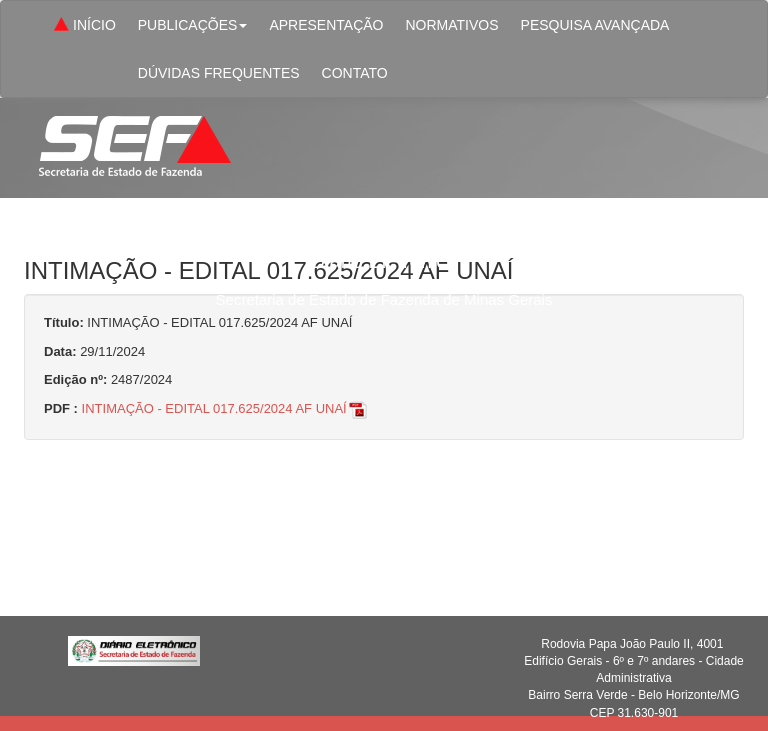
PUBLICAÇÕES (193, 25)
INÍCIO (83, 26)
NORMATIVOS (451, 25)
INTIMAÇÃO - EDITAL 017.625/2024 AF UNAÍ (225, 408)
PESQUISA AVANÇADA (595, 25)
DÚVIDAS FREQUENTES (219, 73)
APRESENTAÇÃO (326, 25)
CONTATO (355, 73)
